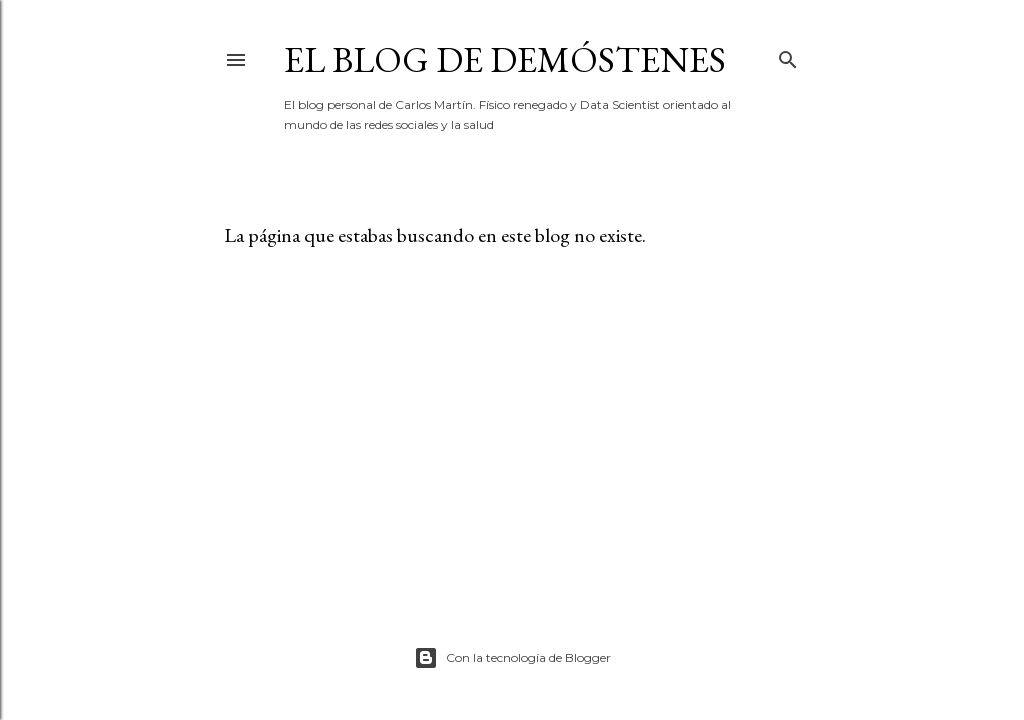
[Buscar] (788, 55)
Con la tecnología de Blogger (512, 658)
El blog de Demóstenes (505, 59)
